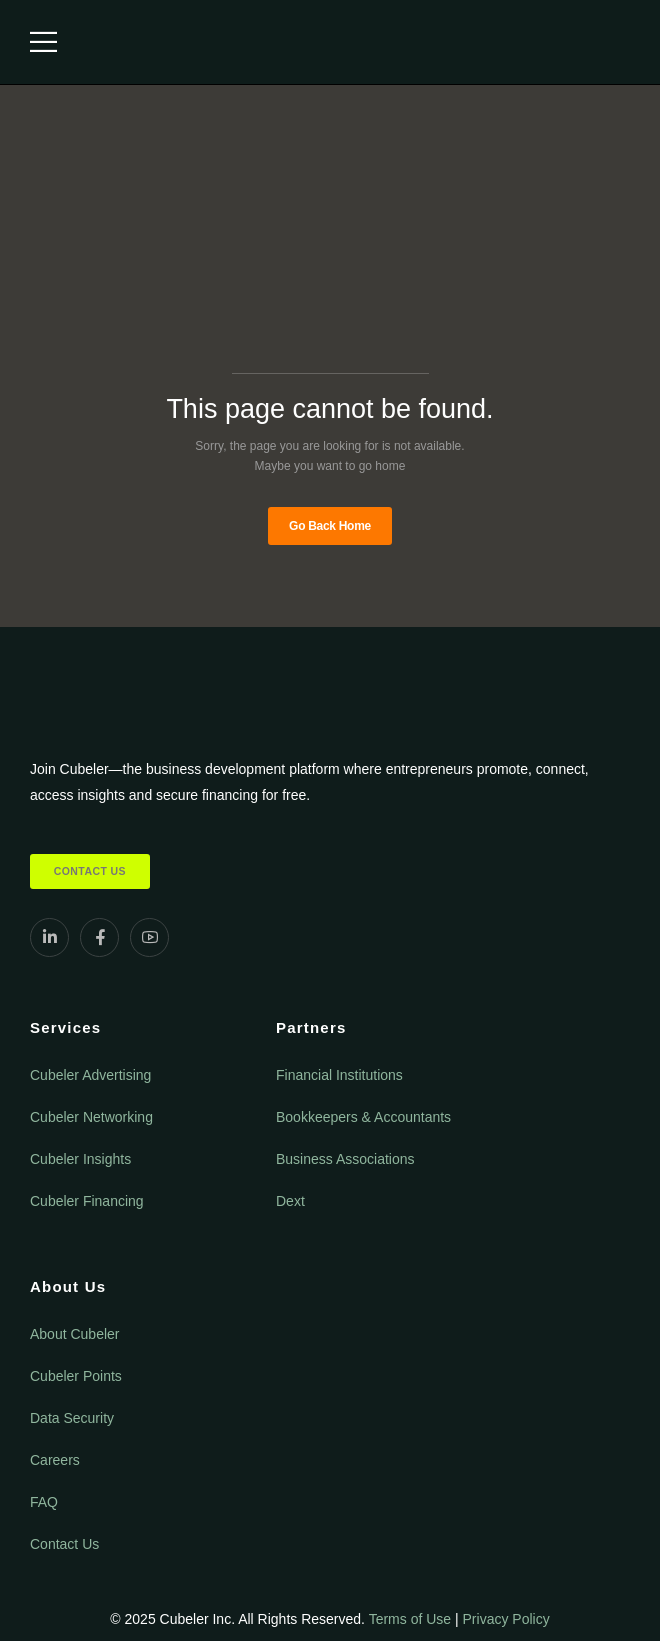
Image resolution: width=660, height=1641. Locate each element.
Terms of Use (410, 1619)
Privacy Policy (506, 1619)
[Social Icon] (49, 937)
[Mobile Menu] (43, 42)
